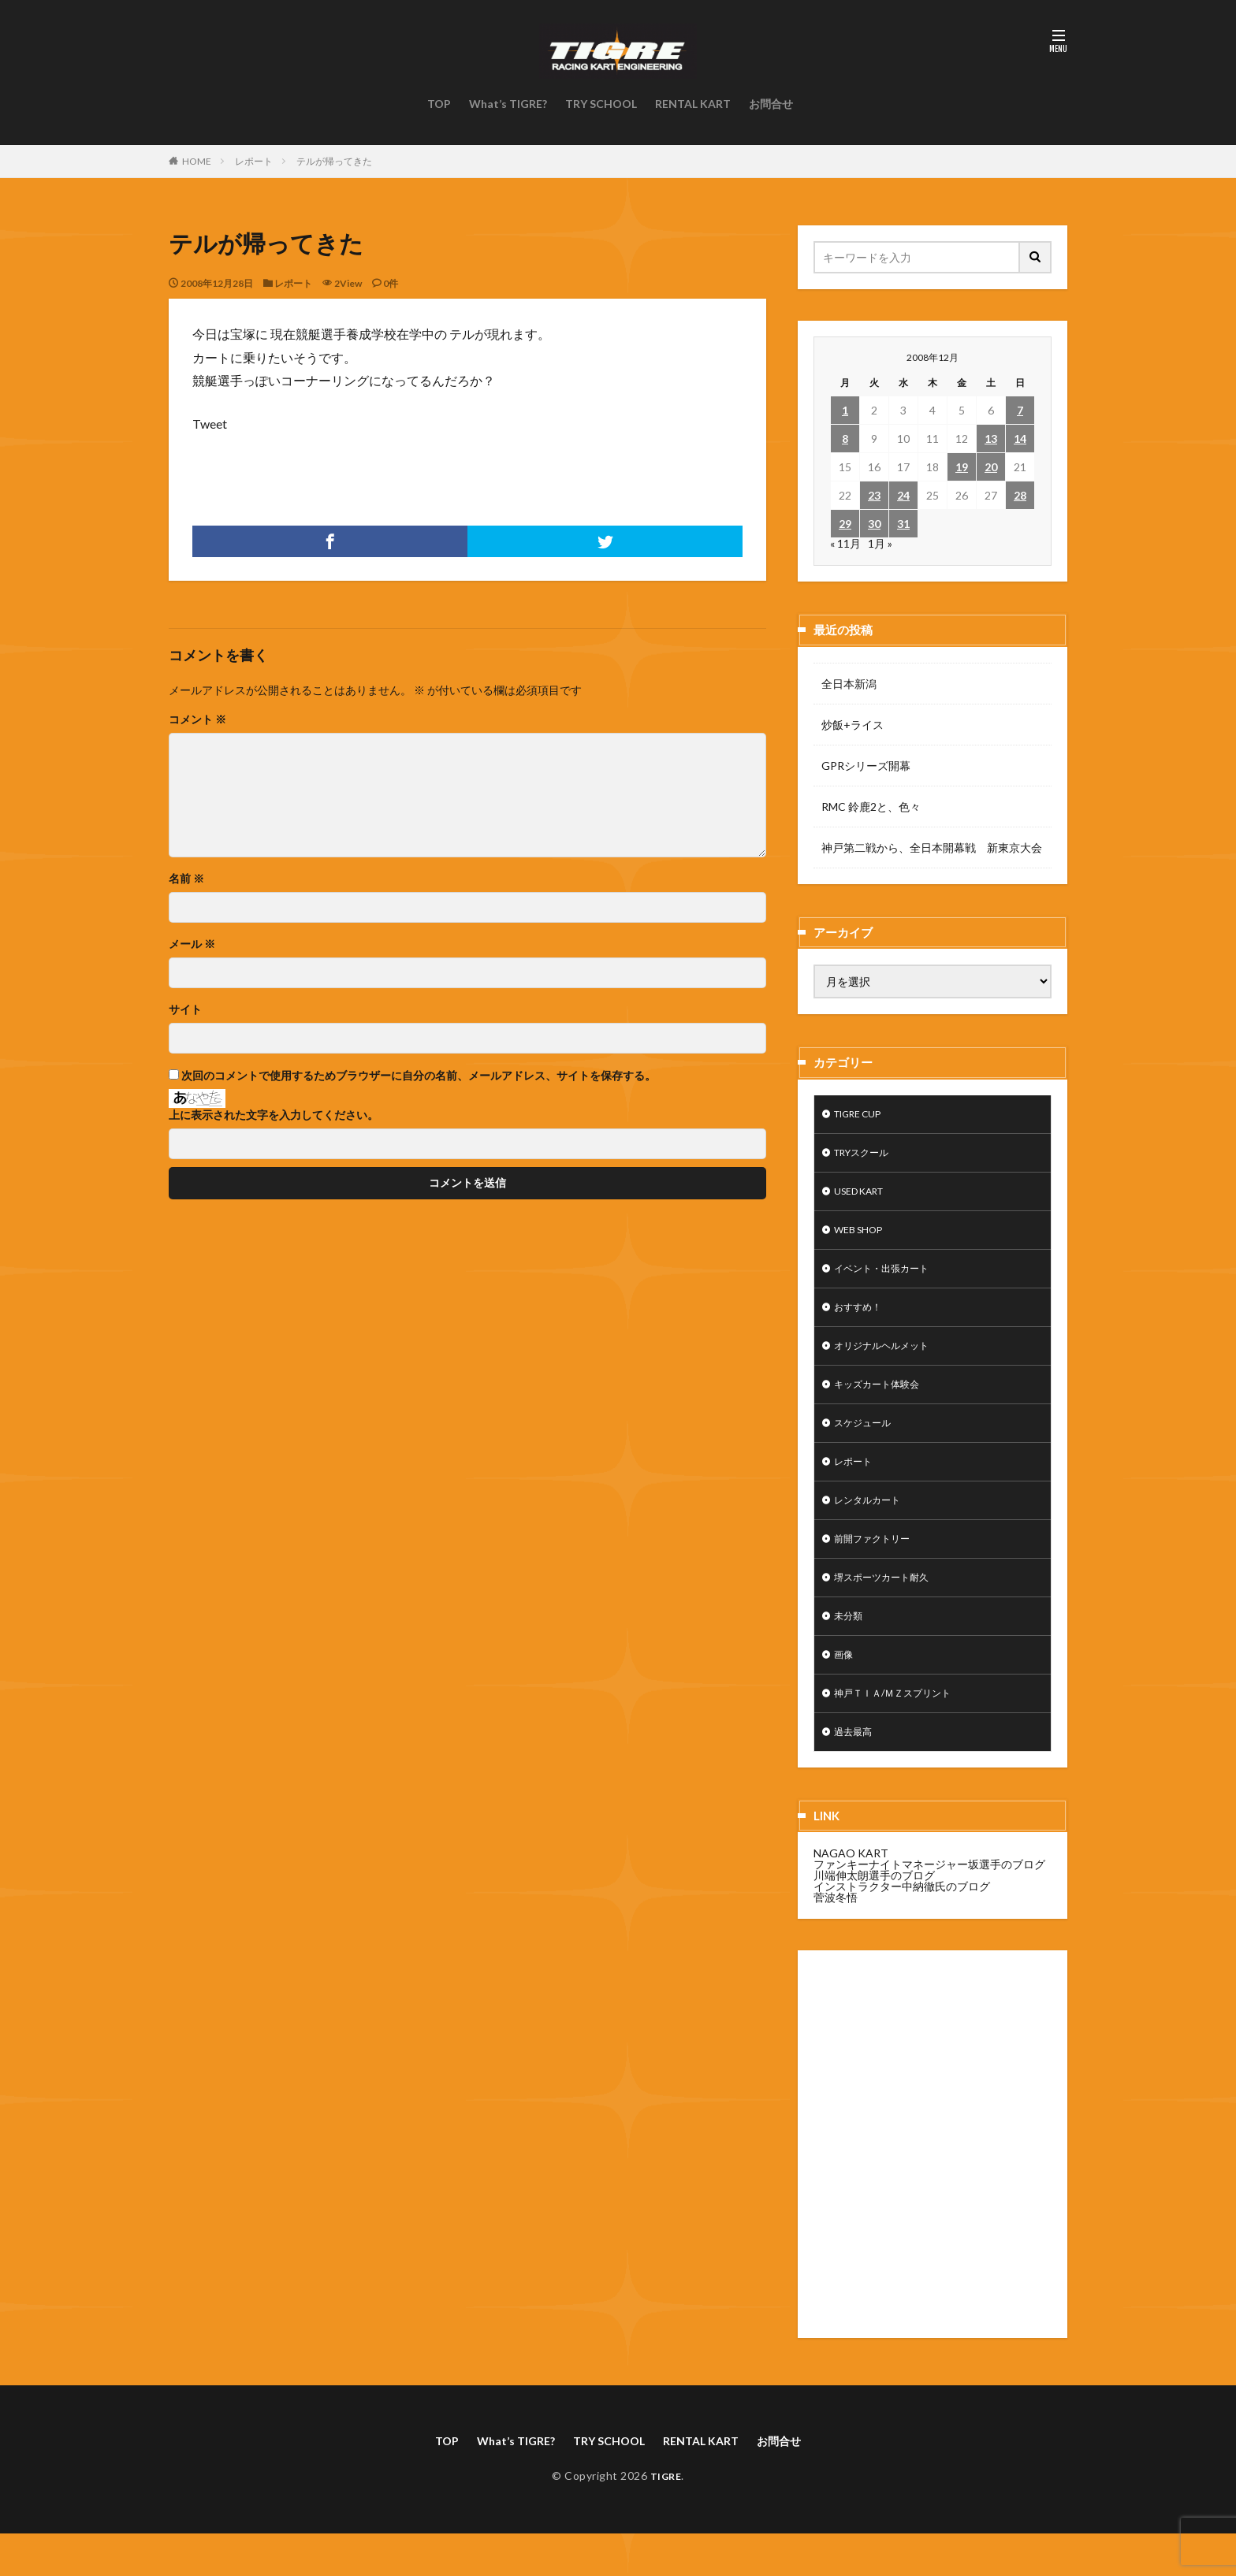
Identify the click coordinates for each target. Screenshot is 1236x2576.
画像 (845, 1689)
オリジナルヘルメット (889, 1361)
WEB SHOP (863, 1238)
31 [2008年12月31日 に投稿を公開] (903, 523)
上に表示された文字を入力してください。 (273, 1115)
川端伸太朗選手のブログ (874, 1915)
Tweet (209, 423)
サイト (185, 1009)
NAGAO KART (850, 1893)
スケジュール (867, 1443)
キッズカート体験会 (883, 1402)
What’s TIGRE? (508, 103)
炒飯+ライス (852, 724)
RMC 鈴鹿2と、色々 (871, 806)
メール (192, 944)
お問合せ (771, 103)
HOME (196, 161)
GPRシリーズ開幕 (865, 765)
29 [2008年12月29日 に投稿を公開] (845, 523)
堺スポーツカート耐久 (889, 1607)
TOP (439, 103)
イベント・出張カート (889, 1279)
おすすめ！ (861, 1320)
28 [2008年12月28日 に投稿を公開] (1020, 495)
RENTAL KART (693, 103)
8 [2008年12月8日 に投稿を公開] (845, 438)
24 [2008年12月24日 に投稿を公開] (903, 495)
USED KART (864, 1197)
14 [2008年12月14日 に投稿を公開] (1020, 438)
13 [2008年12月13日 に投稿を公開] (991, 438)
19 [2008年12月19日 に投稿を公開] (961, 467)
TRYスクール (867, 1156)
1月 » (880, 543)
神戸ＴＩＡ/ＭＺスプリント (902, 1730)
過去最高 (856, 1771)
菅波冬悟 (835, 1937)
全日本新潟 (849, 683)
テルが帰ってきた (334, 161)
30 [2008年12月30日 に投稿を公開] (874, 523)
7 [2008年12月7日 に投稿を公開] (1020, 410)
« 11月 (845, 543)
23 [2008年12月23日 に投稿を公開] (874, 495)
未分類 (850, 1648)
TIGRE (665, 2518)
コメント (197, 719)
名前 (186, 878)
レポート (254, 161)
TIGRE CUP (863, 1115)
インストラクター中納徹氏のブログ (901, 1926)
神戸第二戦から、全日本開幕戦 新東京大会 (931, 847)
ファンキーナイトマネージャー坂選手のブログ (929, 1904)
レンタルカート (872, 1525)
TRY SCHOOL (601, 103)
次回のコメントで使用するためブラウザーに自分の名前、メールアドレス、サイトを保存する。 (418, 1075)
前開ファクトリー (878, 1566)
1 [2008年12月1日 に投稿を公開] (845, 410)
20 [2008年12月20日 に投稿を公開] (991, 467)
